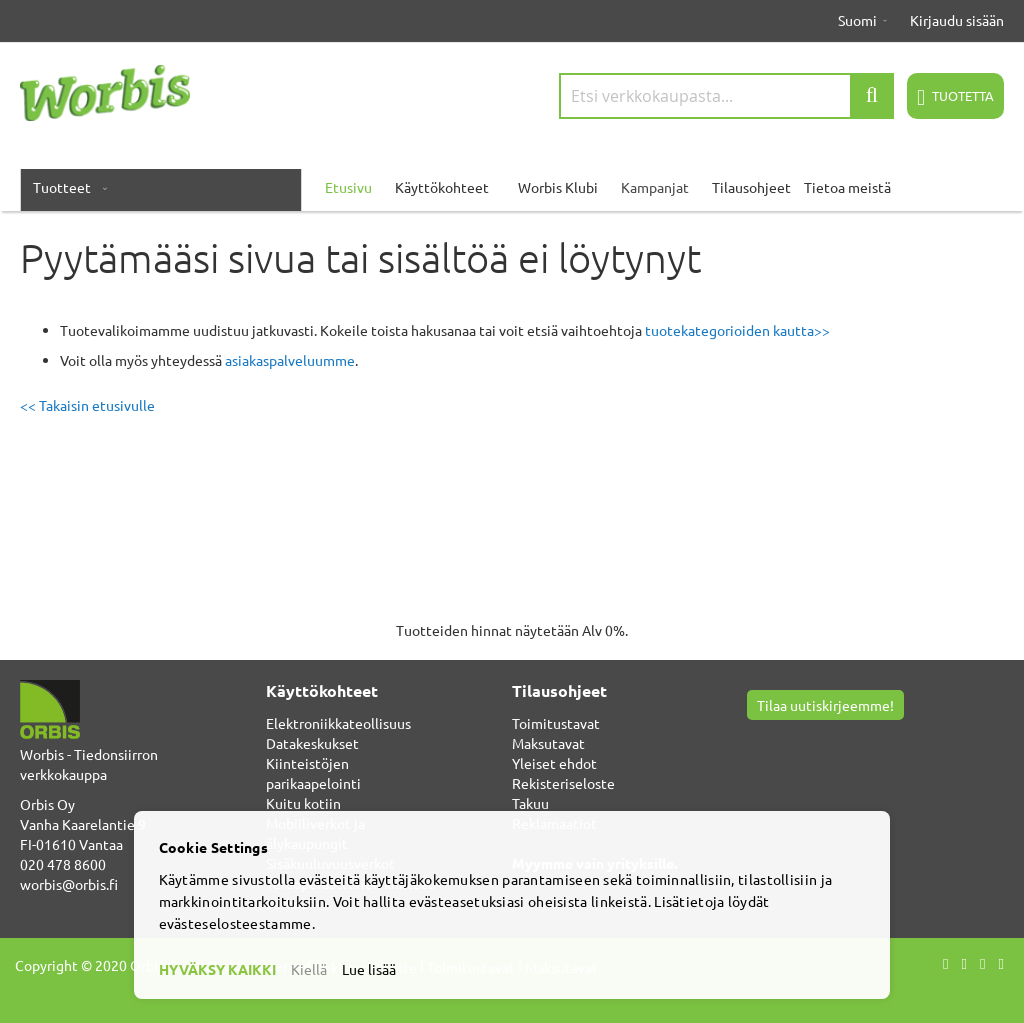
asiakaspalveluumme (290, 360)
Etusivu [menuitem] (348, 187)
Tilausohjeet (751, 187)
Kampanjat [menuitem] (655, 187)
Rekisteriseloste (563, 783)
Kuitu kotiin (303, 803)
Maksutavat (548, 743)
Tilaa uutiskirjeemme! (825, 705)
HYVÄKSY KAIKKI (217, 969)
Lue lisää (369, 969)
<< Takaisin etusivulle (87, 405)
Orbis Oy (47, 804)
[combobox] (726, 96)
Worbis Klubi (558, 187)
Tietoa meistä (847, 187)
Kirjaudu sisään (957, 20)
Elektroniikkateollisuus (338, 723)
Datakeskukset (312, 743)
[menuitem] (66, 187)
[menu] (512, 187)
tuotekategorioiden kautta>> (737, 330)
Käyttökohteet (442, 187)
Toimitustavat (556, 723)
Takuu (530, 803)
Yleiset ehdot (554, 763)
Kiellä (309, 969)
